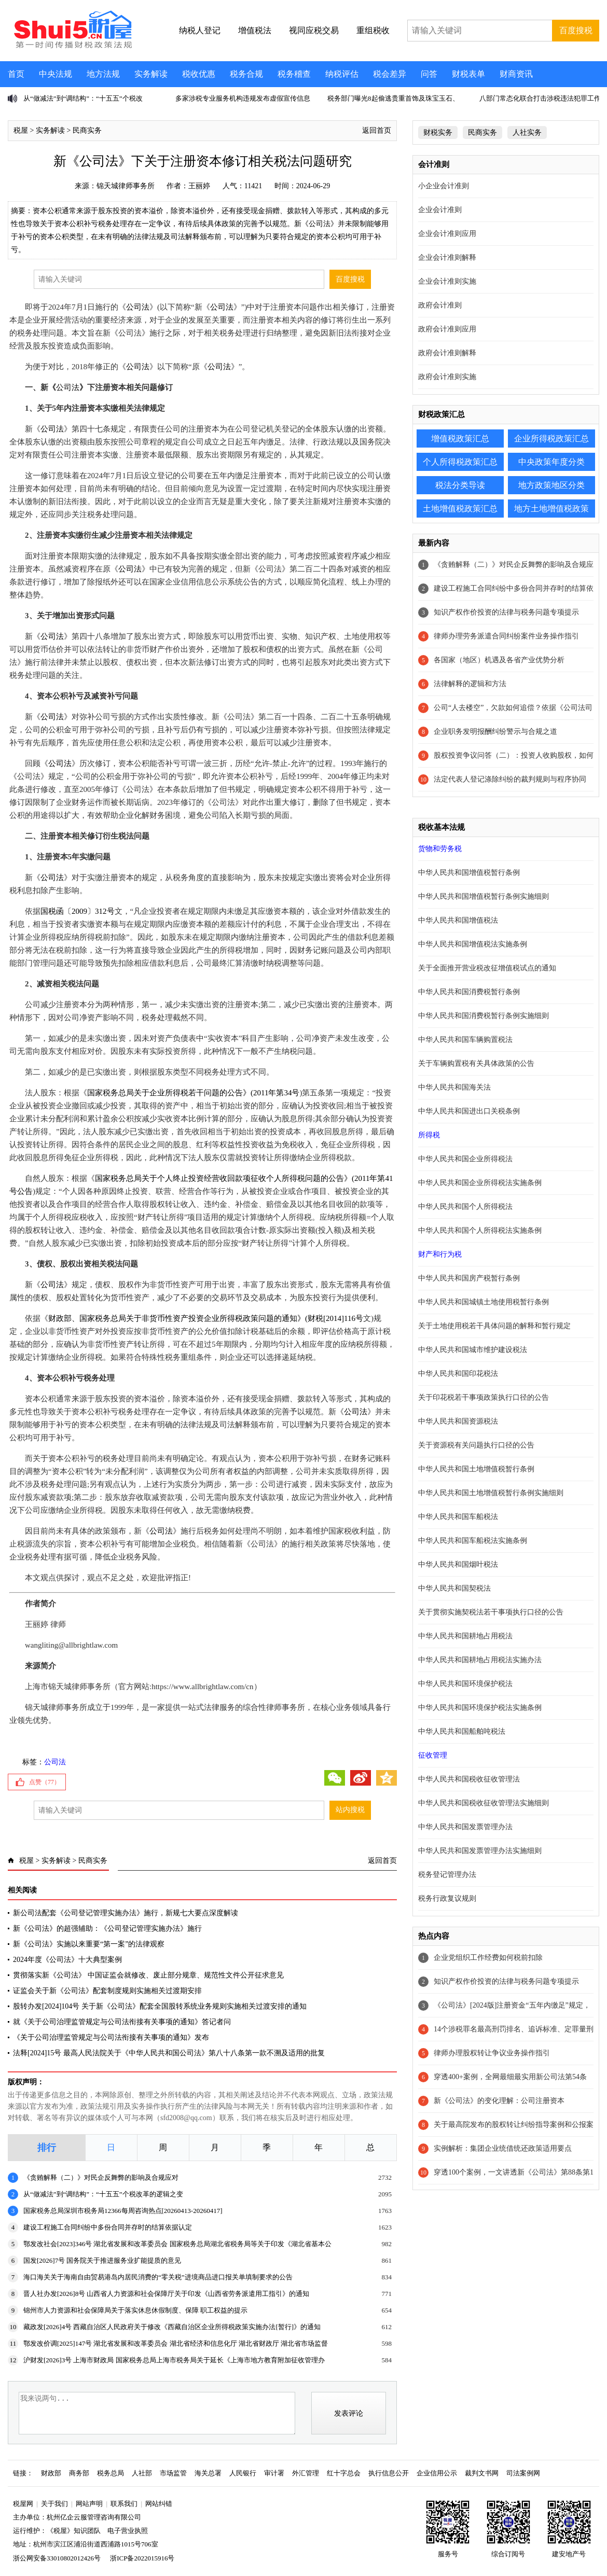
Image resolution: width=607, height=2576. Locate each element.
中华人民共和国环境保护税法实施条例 (480, 1707)
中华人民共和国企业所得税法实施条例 (480, 1183)
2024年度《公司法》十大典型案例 (67, 1960)
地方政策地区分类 (551, 485)
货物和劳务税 (440, 849)
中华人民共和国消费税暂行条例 (469, 992)
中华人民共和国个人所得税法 (465, 1206)
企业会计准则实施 (447, 281)
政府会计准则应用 (447, 329)
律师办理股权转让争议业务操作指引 (492, 2053)
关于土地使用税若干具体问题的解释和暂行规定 (494, 1326)
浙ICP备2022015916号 (142, 2558)
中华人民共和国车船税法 (458, 1517)
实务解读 (151, 73)
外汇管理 (305, 2473)
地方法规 (103, 73)
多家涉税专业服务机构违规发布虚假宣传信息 (242, 98)
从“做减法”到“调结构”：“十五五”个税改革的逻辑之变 (103, 2194)
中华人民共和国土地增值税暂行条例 (476, 1469)
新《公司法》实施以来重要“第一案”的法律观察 (88, 1944)
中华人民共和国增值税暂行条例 (469, 872)
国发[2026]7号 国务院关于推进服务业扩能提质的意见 (102, 2260)
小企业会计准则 (443, 186)
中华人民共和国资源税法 (458, 1421)
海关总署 (208, 2473)
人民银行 (242, 2473)
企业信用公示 (437, 2473)
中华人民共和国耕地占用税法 (465, 1636)
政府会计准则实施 (447, 377)
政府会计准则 (440, 305)
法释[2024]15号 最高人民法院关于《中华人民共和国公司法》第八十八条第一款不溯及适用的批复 (169, 2053)
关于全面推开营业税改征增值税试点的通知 (487, 968)
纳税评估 (341, 73)
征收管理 (432, 1755)
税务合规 (246, 73)
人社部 (142, 2473)
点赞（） (44, 1782)
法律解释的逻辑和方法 (470, 684)
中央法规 (55, 73)
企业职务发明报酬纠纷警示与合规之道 (495, 731)
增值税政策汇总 (460, 438)
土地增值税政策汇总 (460, 508)
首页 (16, 73)
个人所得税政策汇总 (460, 461)
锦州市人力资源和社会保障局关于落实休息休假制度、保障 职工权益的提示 (135, 2310)
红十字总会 (344, 2473)
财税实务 (437, 132)
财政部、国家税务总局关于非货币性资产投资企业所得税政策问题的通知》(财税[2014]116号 (205, 1318)
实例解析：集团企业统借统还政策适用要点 (503, 2148)
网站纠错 (158, 2504)
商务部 (79, 2473)
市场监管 (173, 2473)
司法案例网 (523, 2473)
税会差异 (389, 73)
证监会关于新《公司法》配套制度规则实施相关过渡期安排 (107, 1991)
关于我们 (54, 2504)
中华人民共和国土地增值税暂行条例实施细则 (490, 1493)
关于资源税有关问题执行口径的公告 (476, 1445)
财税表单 (468, 73)
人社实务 (527, 132)
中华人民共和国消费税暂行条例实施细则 (483, 1016)
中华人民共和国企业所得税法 (465, 1159)
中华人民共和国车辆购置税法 (465, 1039)
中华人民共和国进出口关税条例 (469, 1111)
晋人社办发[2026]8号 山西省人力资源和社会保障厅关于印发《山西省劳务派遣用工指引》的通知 (166, 2293)
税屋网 (23, 2504)
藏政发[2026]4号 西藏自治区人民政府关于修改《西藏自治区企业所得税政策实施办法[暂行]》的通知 (172, 2327)
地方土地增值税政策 (551, 508)
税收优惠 (198, 73)
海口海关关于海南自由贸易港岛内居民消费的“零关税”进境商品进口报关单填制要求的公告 (158, 2277)
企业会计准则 (440, 210)
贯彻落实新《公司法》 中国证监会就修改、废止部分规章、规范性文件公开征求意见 (148, 1975)
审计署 (274, 2473)
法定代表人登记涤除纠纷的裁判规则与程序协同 (510, 779)
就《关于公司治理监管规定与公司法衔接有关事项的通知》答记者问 (122, 2022)
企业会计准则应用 (447, 234)
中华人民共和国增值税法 (458, 920)
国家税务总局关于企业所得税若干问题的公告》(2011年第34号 (193, 1093)
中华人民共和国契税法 (454, 1588)
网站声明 (89, 2504)
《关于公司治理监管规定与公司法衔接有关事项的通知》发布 (111, 2037)
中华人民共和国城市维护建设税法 (472, 1350)
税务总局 (110, 2473)
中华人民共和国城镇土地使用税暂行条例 (483, 1302)
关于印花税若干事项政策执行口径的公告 (483, 1397)
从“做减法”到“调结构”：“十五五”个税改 (83, 98)
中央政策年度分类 (551, 461)
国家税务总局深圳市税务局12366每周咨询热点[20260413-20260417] (123, 2211)
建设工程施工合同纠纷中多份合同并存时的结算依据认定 (107, 2227)
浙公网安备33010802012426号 (57, 2558)
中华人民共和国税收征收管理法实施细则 (483, 1803)
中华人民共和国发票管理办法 (465, 1827)
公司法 (137, 307)
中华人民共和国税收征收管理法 (469, 1779)
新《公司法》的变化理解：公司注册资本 (499, 2101)
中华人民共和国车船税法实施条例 (472, 1540)
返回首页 (376, 130)
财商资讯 (516, 73)
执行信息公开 (388, 2473)
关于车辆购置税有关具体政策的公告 (476, 1063)
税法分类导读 (460, 485)
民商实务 (87, 130)
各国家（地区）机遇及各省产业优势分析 (499, 660)
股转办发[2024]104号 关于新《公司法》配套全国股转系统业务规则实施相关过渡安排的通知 (160, 2006)
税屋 (20, 130)
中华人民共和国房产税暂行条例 (469, 1278)
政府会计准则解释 (447, 353)
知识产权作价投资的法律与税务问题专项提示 (506, 612)
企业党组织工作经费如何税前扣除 (488, 1957)
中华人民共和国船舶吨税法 (461, 1731)
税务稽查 (294, 73)
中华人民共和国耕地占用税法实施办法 (480, 1660)
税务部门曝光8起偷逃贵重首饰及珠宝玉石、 (393, 98)
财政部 (51, 2473)
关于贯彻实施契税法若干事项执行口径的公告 (490, 1612)
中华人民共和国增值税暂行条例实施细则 (483, 896)
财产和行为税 (440, 1254)
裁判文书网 (482, 2473)
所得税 (429, 1135)
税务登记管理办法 (447, 1874)
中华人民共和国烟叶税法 (458, 1564)
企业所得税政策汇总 (551, 438)
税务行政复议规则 (447, 1898)
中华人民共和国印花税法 (458, 1373)
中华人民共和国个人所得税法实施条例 (480, 1230)
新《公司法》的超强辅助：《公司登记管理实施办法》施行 (107, 1928)
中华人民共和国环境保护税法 (465, 1684)
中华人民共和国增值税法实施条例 (472, 944)
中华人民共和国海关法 (454, 1087)
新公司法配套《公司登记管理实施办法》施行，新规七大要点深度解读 (125, 1913)
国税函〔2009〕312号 (77, 911)
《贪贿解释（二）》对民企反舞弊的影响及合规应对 (100, 2177)
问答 (429, 73)
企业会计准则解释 (447, 257)
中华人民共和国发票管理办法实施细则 (480, 1851)
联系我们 (124, 2504)
